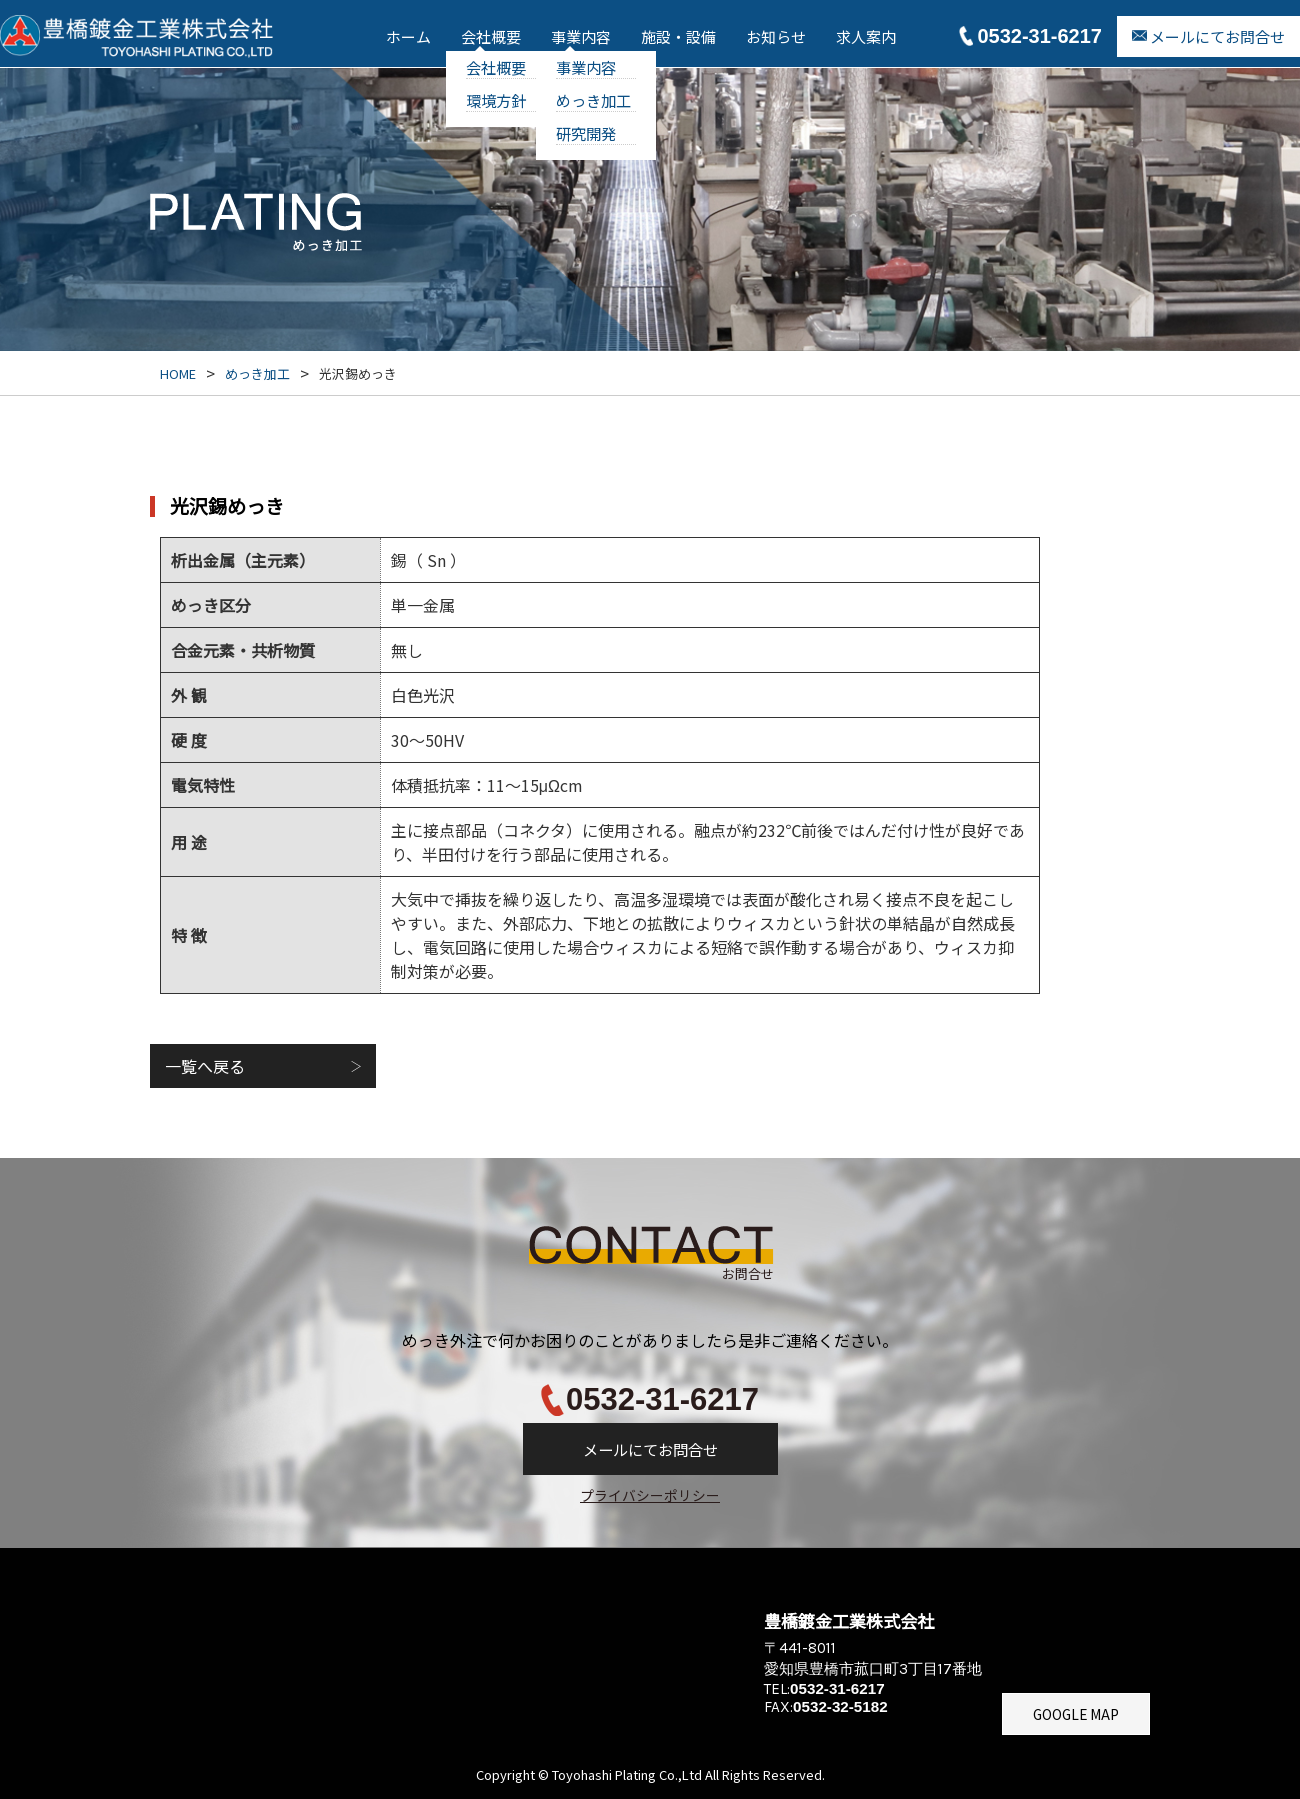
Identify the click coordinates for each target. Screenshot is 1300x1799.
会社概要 (491, 36)
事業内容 (581, 36)
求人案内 (866, 36)
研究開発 (586, 133)
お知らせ (776, 36)
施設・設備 (678, 36)
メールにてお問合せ (1217, 36)
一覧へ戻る (205, 1066)
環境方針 (496, 100)
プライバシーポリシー (650, 1495)
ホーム (408, 36)
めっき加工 (593, 100)
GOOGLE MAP (1076, 1714)
